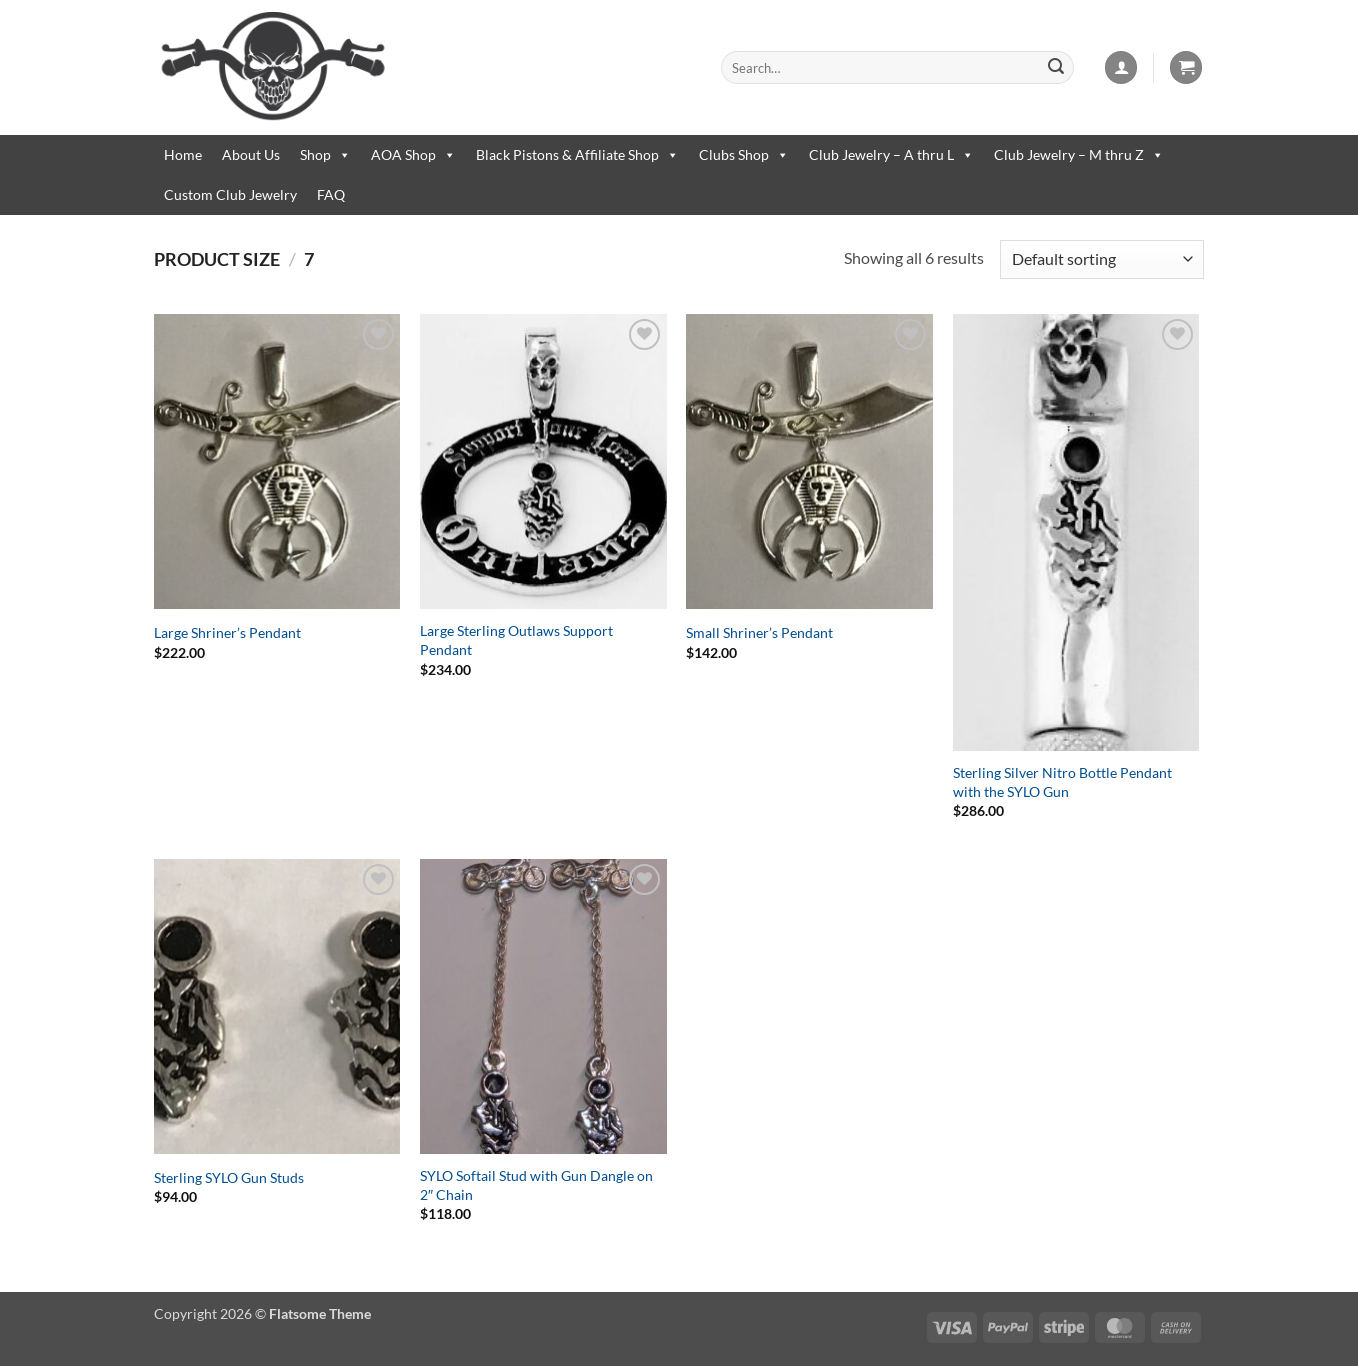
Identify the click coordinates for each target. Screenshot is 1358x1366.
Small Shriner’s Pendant (759, 632)
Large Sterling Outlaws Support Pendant (516, 640)
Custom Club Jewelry (230, 194)
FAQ (331, 194)
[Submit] (1056, 68)
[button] (1121, 67)
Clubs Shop (744, 155)
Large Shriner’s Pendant (227, 632)
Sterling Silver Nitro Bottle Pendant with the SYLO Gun (1062, 782)
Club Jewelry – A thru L (891, 155)
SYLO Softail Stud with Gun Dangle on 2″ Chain (536, 1185)
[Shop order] (1102, 259)
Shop (325, 155)
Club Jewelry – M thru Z (1079, 155)
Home (183, 154)
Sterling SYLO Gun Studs (229, 1177)
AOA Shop (413, 155)
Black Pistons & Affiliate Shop (577, 155)
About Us (251, 154)
